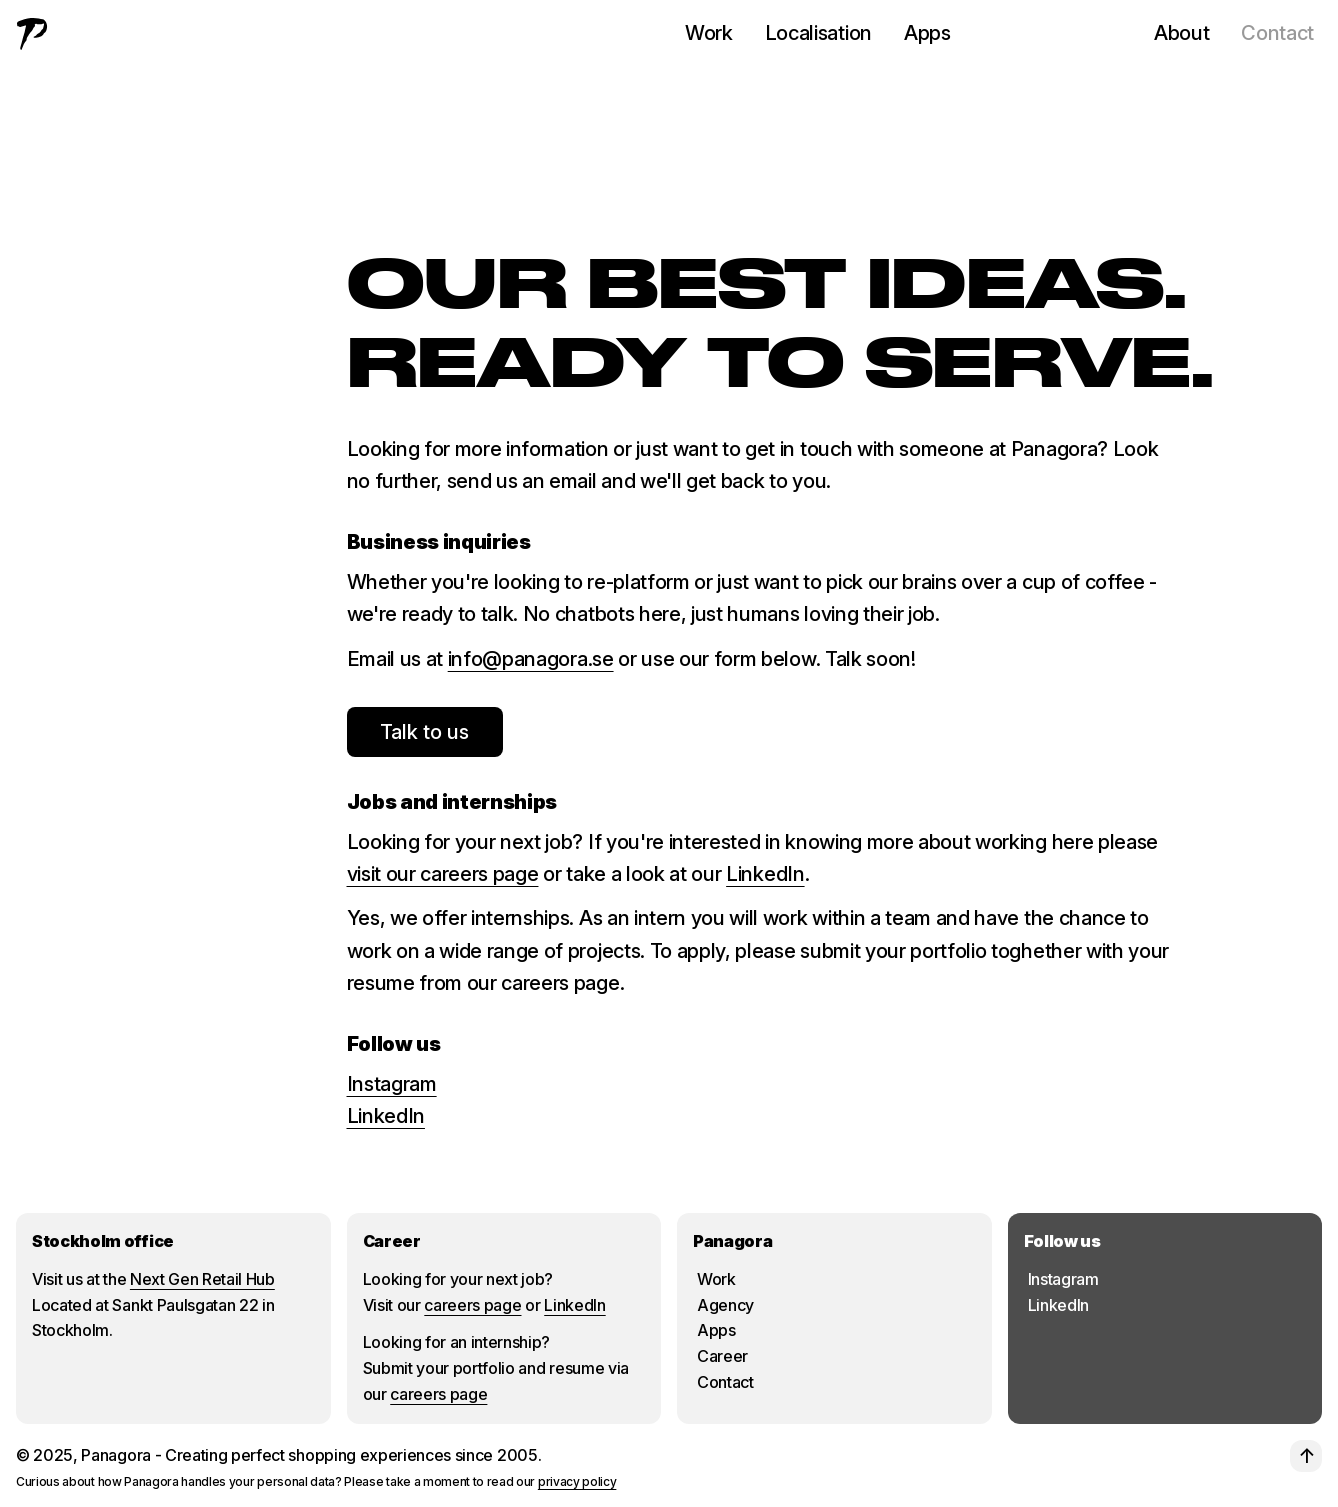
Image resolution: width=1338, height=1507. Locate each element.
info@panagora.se (531, 659)
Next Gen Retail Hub (202, 1279)
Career (722, 1356)
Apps (927, 33)
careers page (472, 1305)
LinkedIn (765, 874)
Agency (725, 1305)
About (1181, 33)
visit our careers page (443, 874)
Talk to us (424, 732)
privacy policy (577, 1481)
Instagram (392, 1084)
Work (709, 33)
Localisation (818, 33)
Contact (1277, 33)
